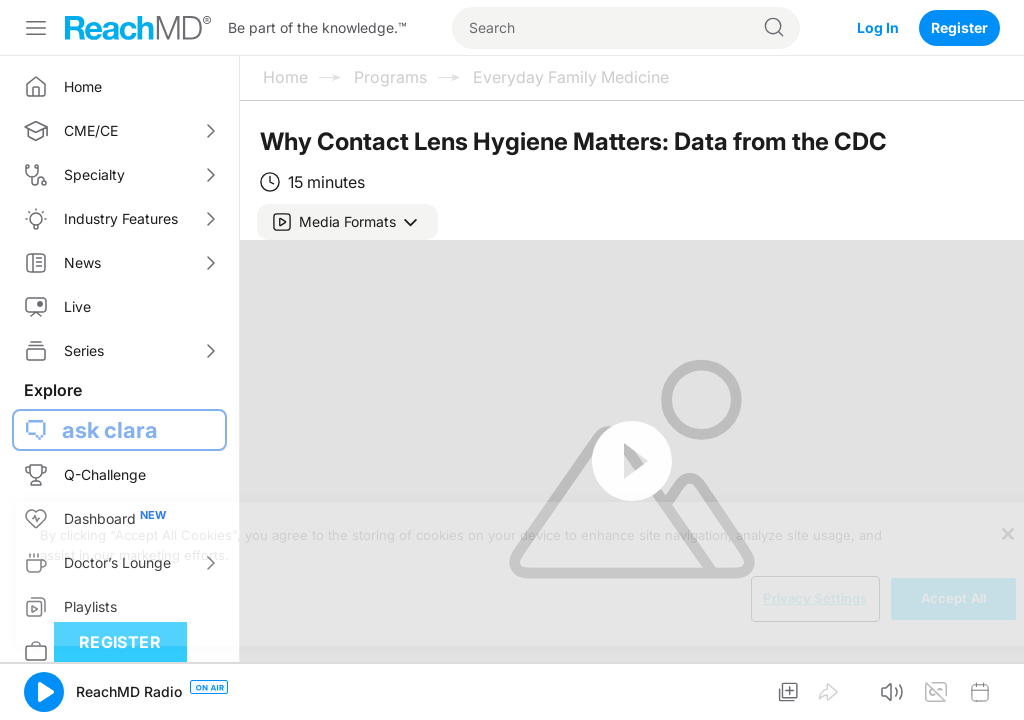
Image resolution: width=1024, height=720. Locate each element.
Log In (878, 27)
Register (959, 27)
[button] (347, 222)
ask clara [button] (110, 430)
